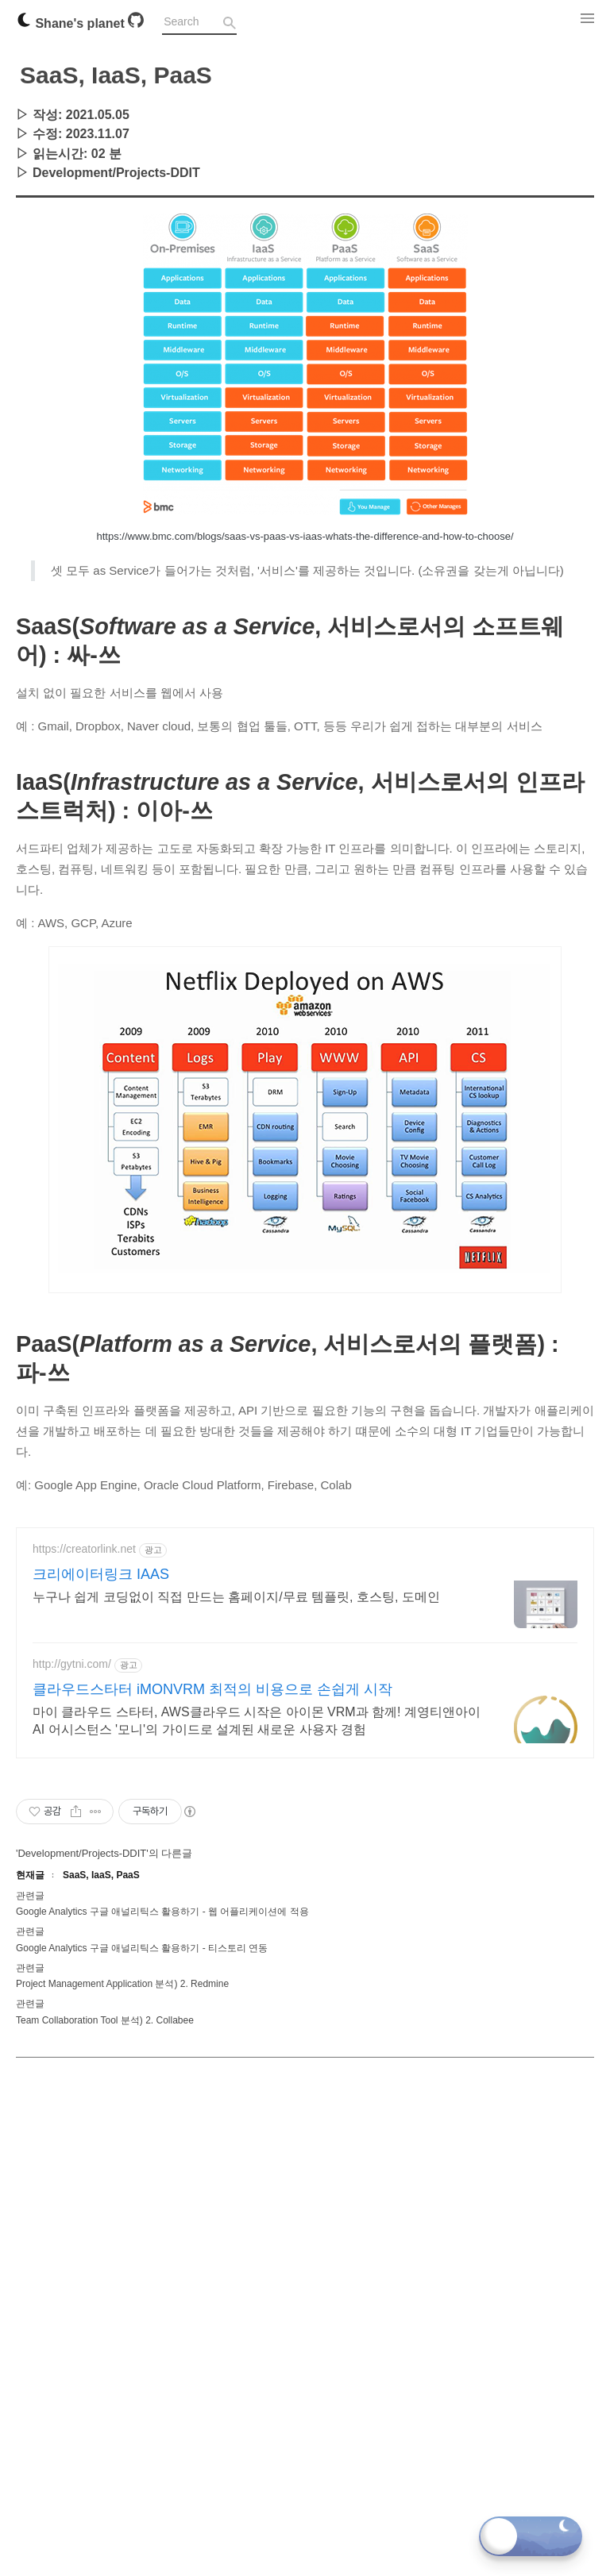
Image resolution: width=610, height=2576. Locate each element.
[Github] (136, 23)
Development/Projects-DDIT (116, 172)
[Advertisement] (305, 309)
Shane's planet (72, 23)
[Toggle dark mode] (530, 2536)
